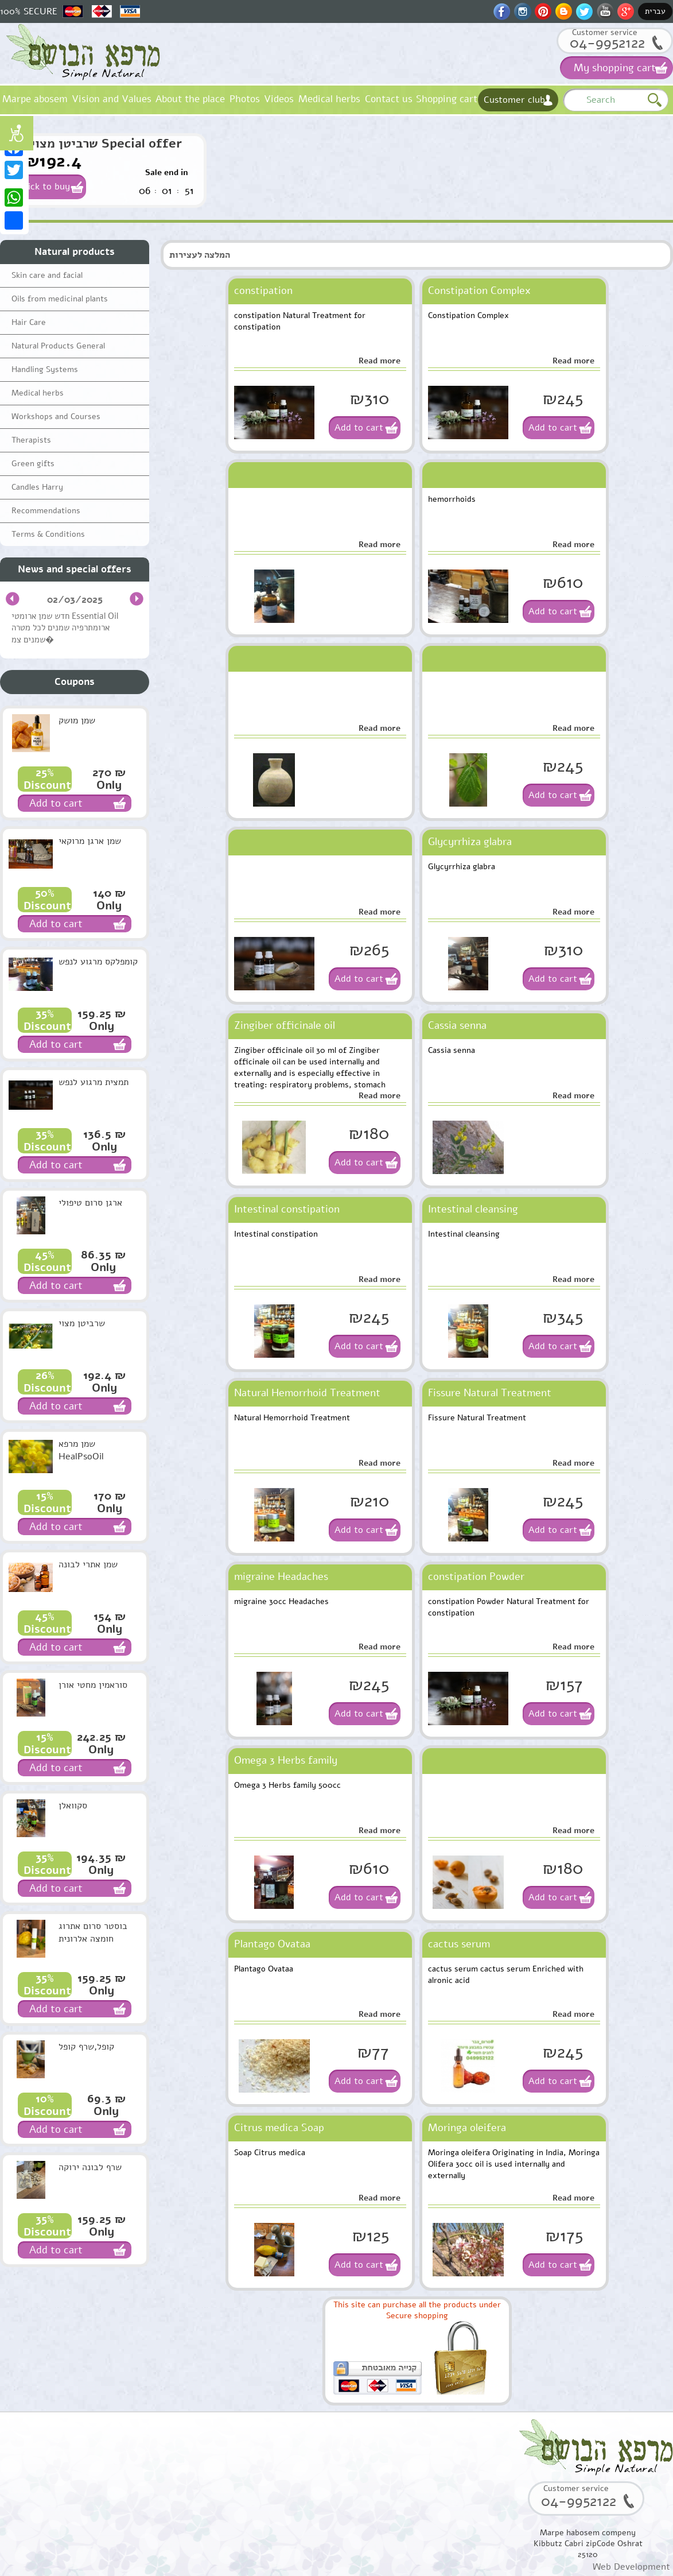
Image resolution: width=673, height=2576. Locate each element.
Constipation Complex (479, 290)
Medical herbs (329, 99)
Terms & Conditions (48, 534)
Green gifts (33, 463)
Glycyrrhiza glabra (470, 842)
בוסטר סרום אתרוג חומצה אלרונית (93, 1932)
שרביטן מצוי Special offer (106, 143)
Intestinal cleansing (473, 1209)
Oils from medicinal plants (59, 298)
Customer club (514, 100)
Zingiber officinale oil (284, 1025)
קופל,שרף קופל (86, 2046)
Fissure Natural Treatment (489, 1393)
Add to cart (358, 427)
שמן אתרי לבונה (88, 1564)
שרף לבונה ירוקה (90, 2167)
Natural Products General (58, 345)
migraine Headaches (281, 1576)
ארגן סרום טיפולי (90, 1202)
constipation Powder (476, 1576)
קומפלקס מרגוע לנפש (98, 961)
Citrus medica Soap (279, 2128)
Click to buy (45, 186)
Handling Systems (44, 369)
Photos (244, 99)
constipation (263, 290)
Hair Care (28, 322)
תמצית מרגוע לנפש (94, 1082)
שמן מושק (77, 720)
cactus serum (459, 1944)
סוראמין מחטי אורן (93, 1685)
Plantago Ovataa (272, 1944)
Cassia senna (457, 1025)
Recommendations (45, 510)
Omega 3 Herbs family (285, 1760)
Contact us (389, 99)
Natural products (74, 251)
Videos (279, 99)
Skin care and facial (47, 275)
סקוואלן (73, 1805)
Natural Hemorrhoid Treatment (307, 1393)
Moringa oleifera (467, 2128)
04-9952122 (607, 43)
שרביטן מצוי (82, 1323)
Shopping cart (446, 99)
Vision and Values (111, 99)
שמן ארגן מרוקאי (90, 841)
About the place (190, 99)
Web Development (631, 2566)
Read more (379, 360)
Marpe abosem (34, 99)
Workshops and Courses (55, 416)
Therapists (31, 440)
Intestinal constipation (287, 1209)
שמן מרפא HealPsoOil (81, 1450)
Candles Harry (37, 487)
